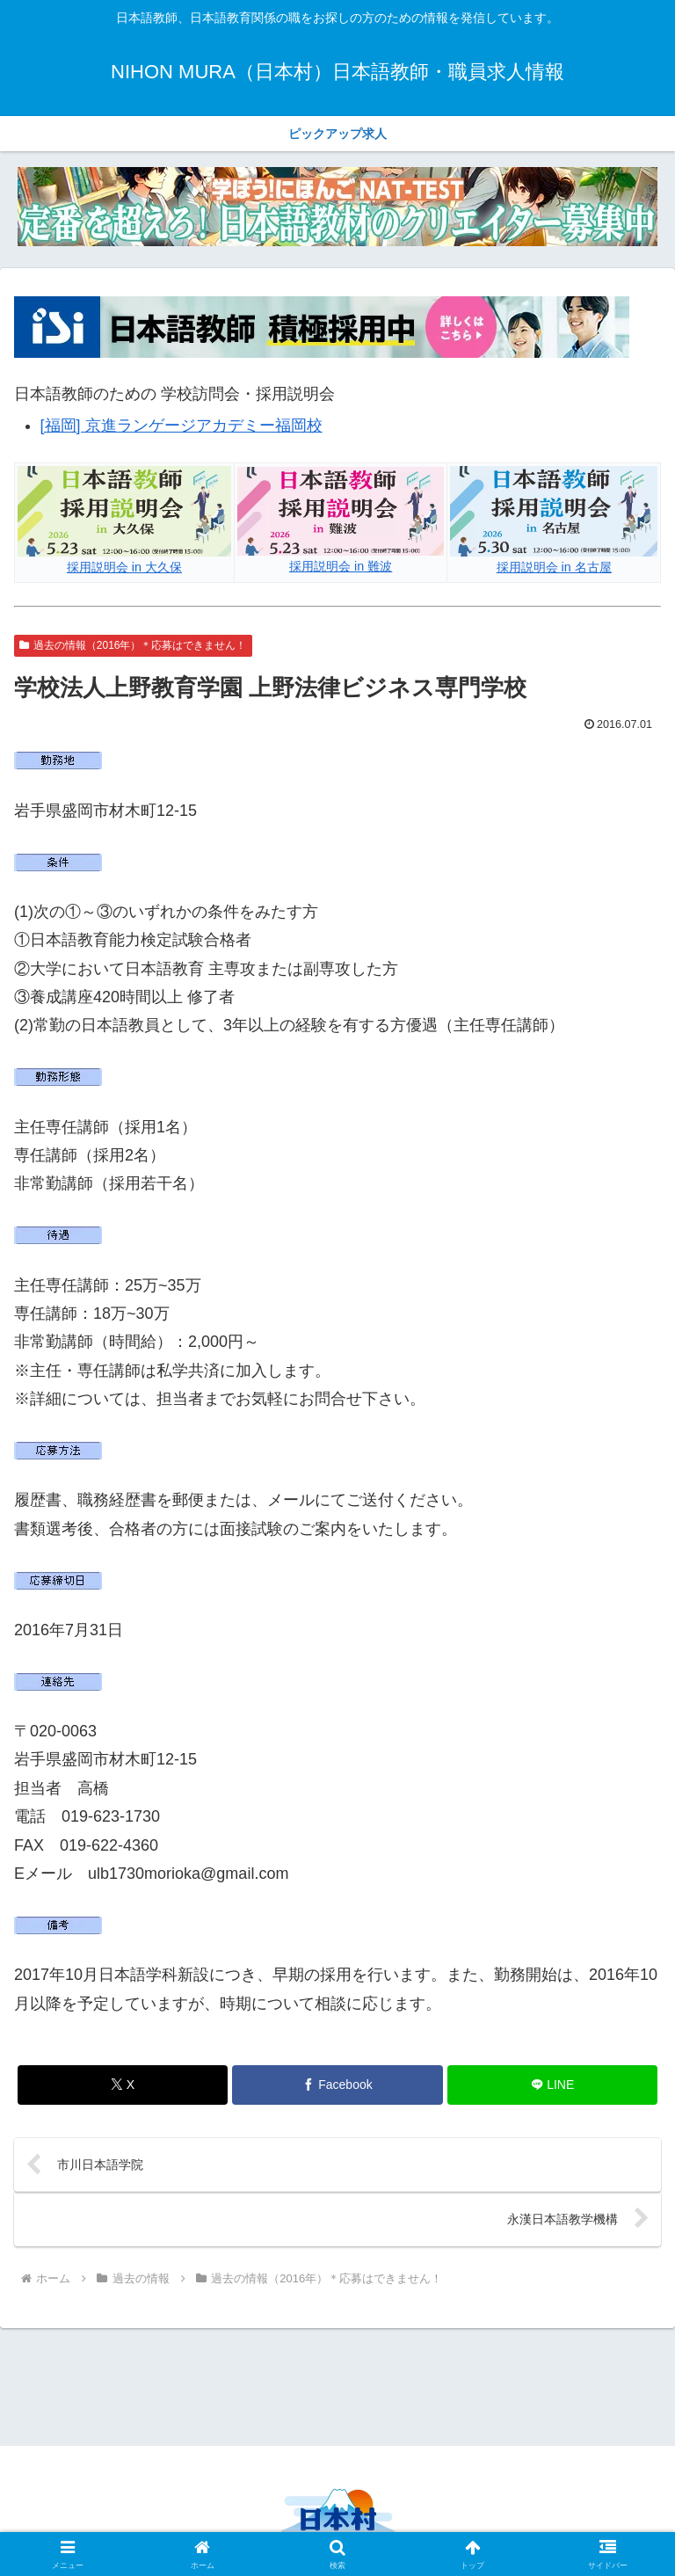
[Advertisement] (337, 2384)
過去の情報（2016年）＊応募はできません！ (133, 645)
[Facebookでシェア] (337, 2085)
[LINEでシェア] (552, 2085)
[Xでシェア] (123, 2085)
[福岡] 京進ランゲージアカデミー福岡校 (181, 425)
